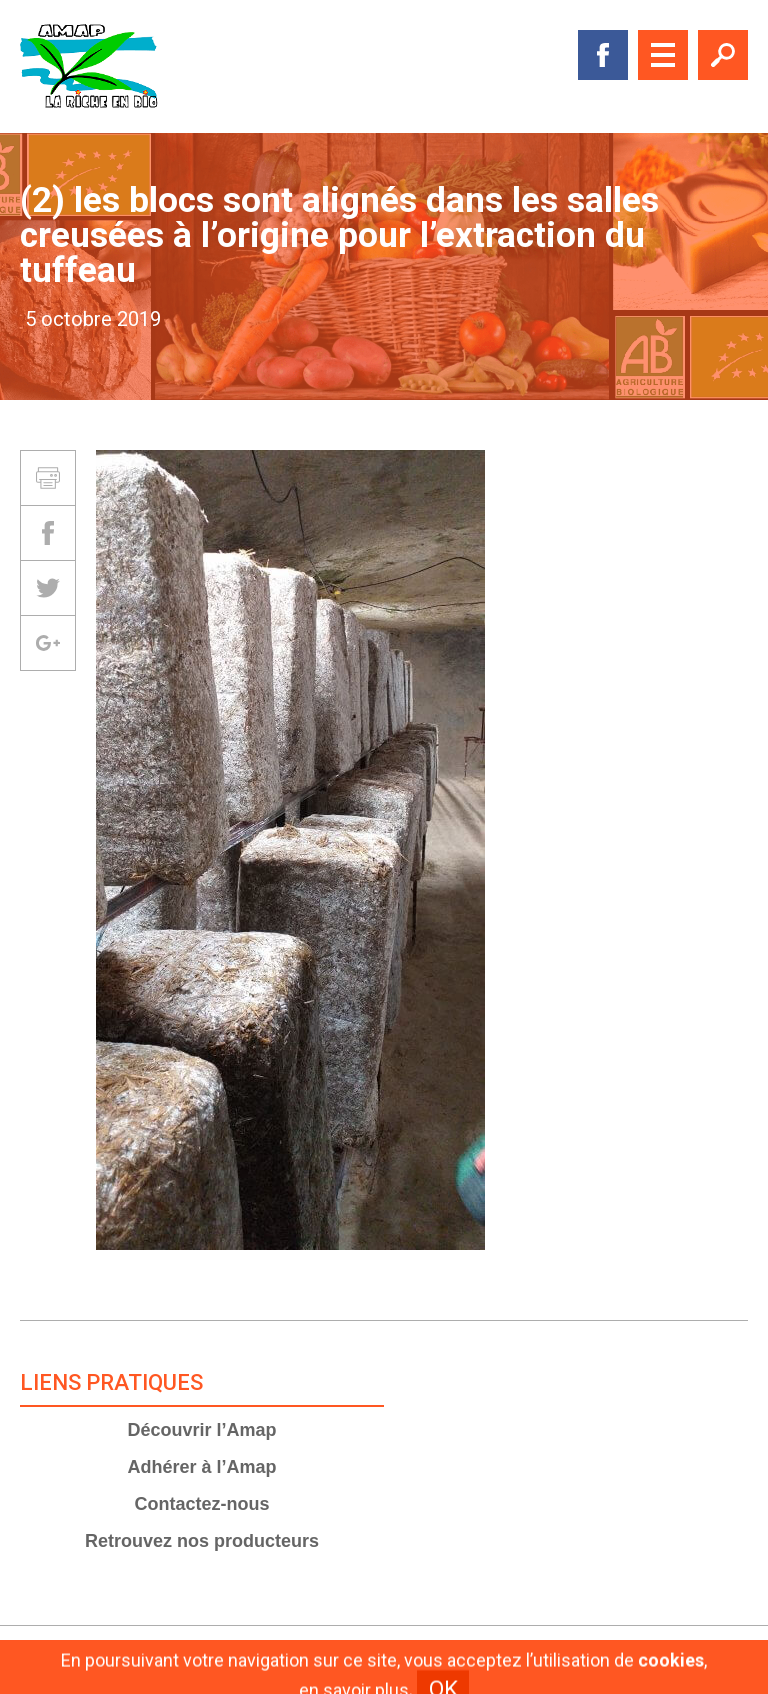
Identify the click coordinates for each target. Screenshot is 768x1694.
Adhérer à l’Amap (201, 1467)
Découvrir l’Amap (201, 1430)
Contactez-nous (202, 1504)
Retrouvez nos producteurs (202, 1541)
